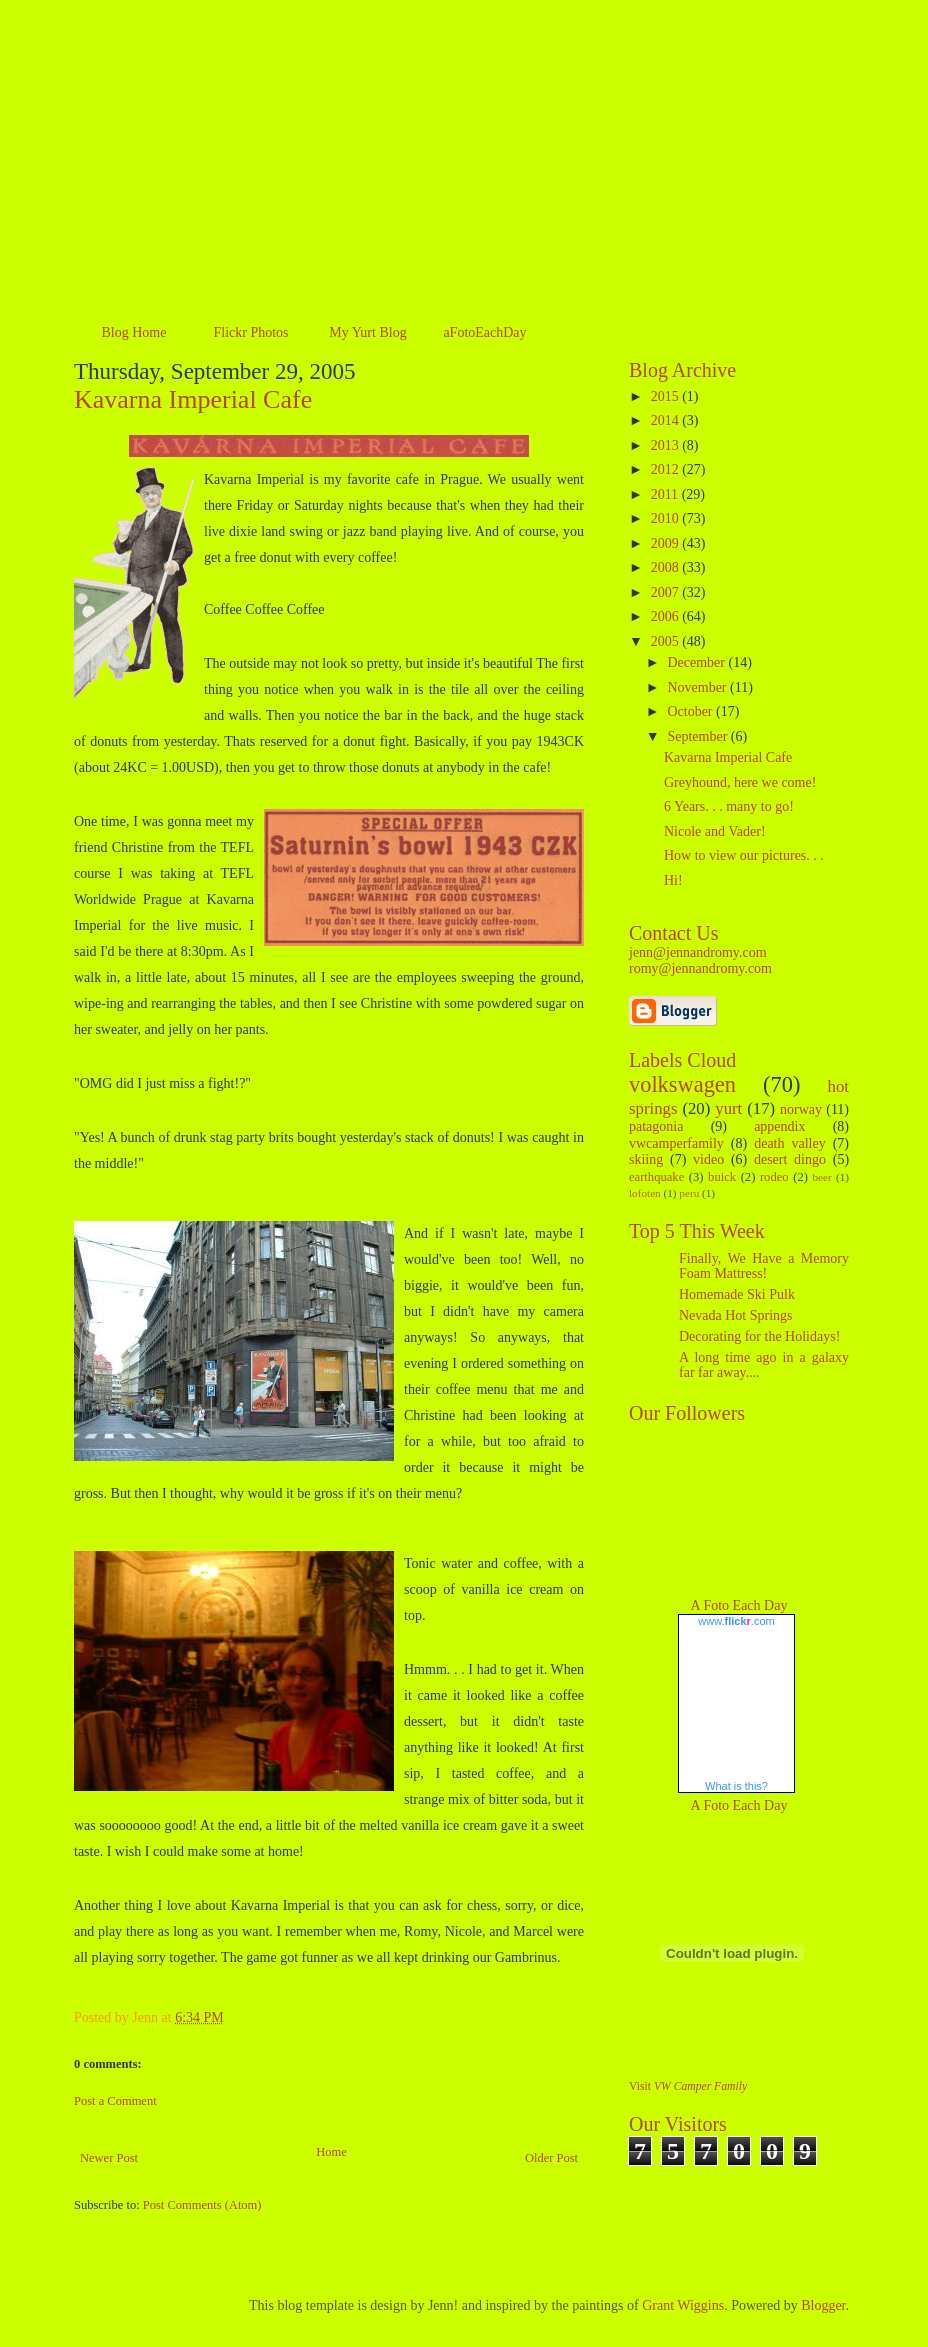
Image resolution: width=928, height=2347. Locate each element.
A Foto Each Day (739, 1605)
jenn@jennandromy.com (698, 952)
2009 (667, 543)
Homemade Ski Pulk (737, 1294)
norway (801, 1109)
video (708, 1159)
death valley (790, 1143)
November (698, 687)
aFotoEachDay (484, 332)
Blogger (823, 2305)
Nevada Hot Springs (736, 1315)
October (691, 711)
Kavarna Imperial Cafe (193, 399)
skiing (646, 1159)
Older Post (551, 2158)
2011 (666, 494)
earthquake (656, 1177)
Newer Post (109, 2158)
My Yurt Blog (367, 332)
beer (821, 1177)
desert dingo (790, 1159)
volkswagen (682, 1084)
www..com (736, 1621)
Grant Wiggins (683, 2305)
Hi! (673, 880)
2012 (667, 469)
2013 (667, 445)
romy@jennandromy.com (700, 968)
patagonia (656, 1126)
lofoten (645, 1193)
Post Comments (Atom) (202, 2205)
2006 (667, 616)
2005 (667, 641)
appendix (779, 1126)
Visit (688, 2086)
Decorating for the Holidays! (759, 1336)
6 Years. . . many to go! (729, 806)
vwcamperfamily (676, 1143)
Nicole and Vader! (715, 831)
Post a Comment (115, 2101)
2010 (667, 518)
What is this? (736, 1786)
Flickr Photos (250, 332)
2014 (667, 420)
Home (331, 2152)
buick (722, 1177)
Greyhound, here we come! (740, 782)
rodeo (774, 1177)
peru (689, 1193)
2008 (667, 567)
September (698, 736)
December (697, 662)
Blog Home (134, 332)
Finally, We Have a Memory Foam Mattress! (764, 1266)
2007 (667, 592)
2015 (667, 396)
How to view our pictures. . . (744, 855)
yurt (728, 1108)
